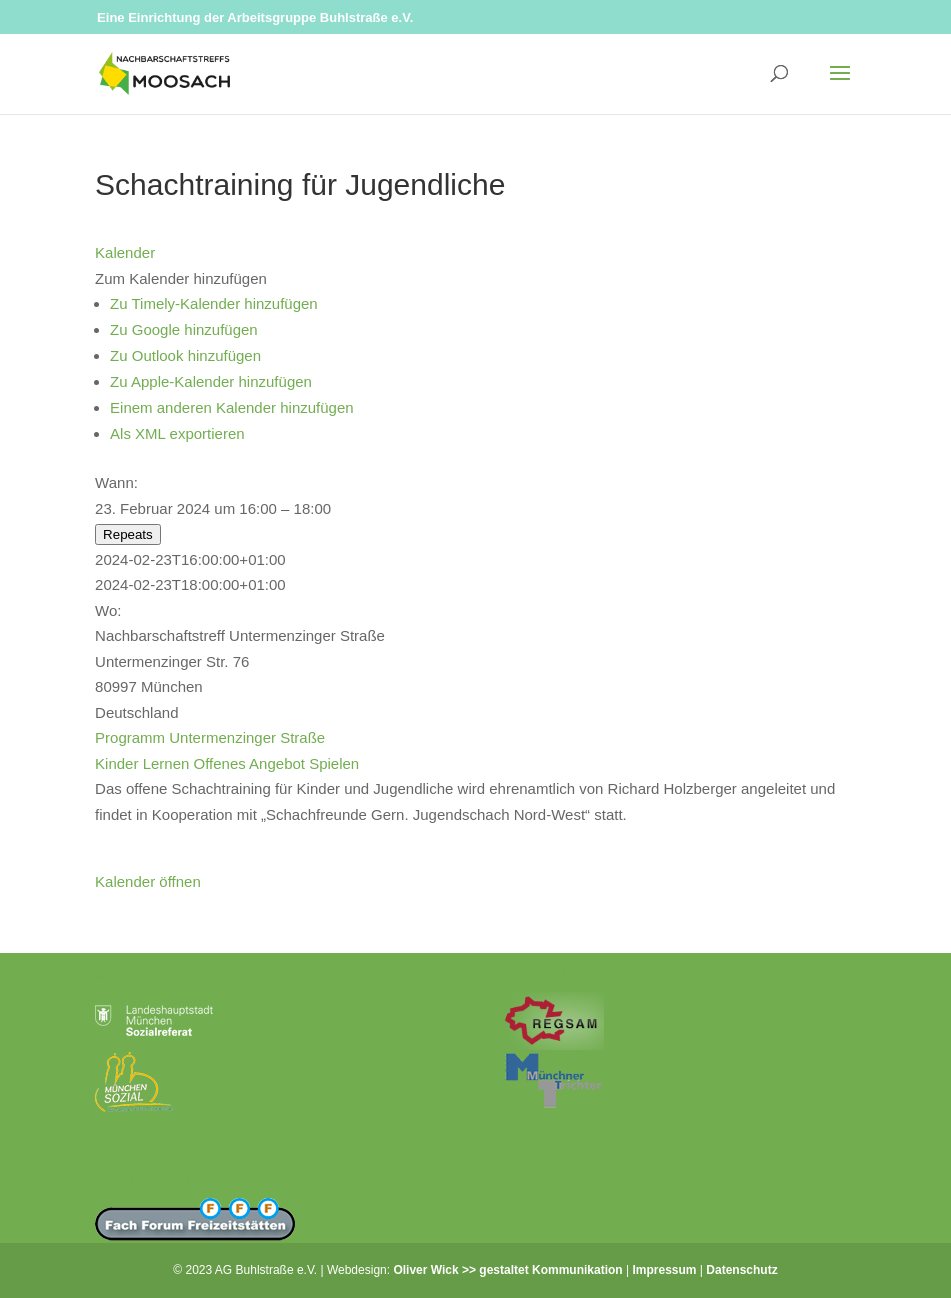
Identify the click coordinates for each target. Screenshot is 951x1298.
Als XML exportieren (177, 433)
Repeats (128, 534)
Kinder (116, 763)
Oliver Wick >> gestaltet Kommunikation (507, 1270)
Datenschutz (741, 1270)
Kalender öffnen (148, 881)
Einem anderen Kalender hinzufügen (232, 407)
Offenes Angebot (249, 763)
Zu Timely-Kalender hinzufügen (214, 303)
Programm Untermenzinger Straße (210, 737)
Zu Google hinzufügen (184, 329)
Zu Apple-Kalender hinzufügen (211, 381)
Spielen (334, 763)
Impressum (665, 1270)
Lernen (166, 763)
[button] (181, 278)
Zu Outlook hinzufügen (185, 355)
